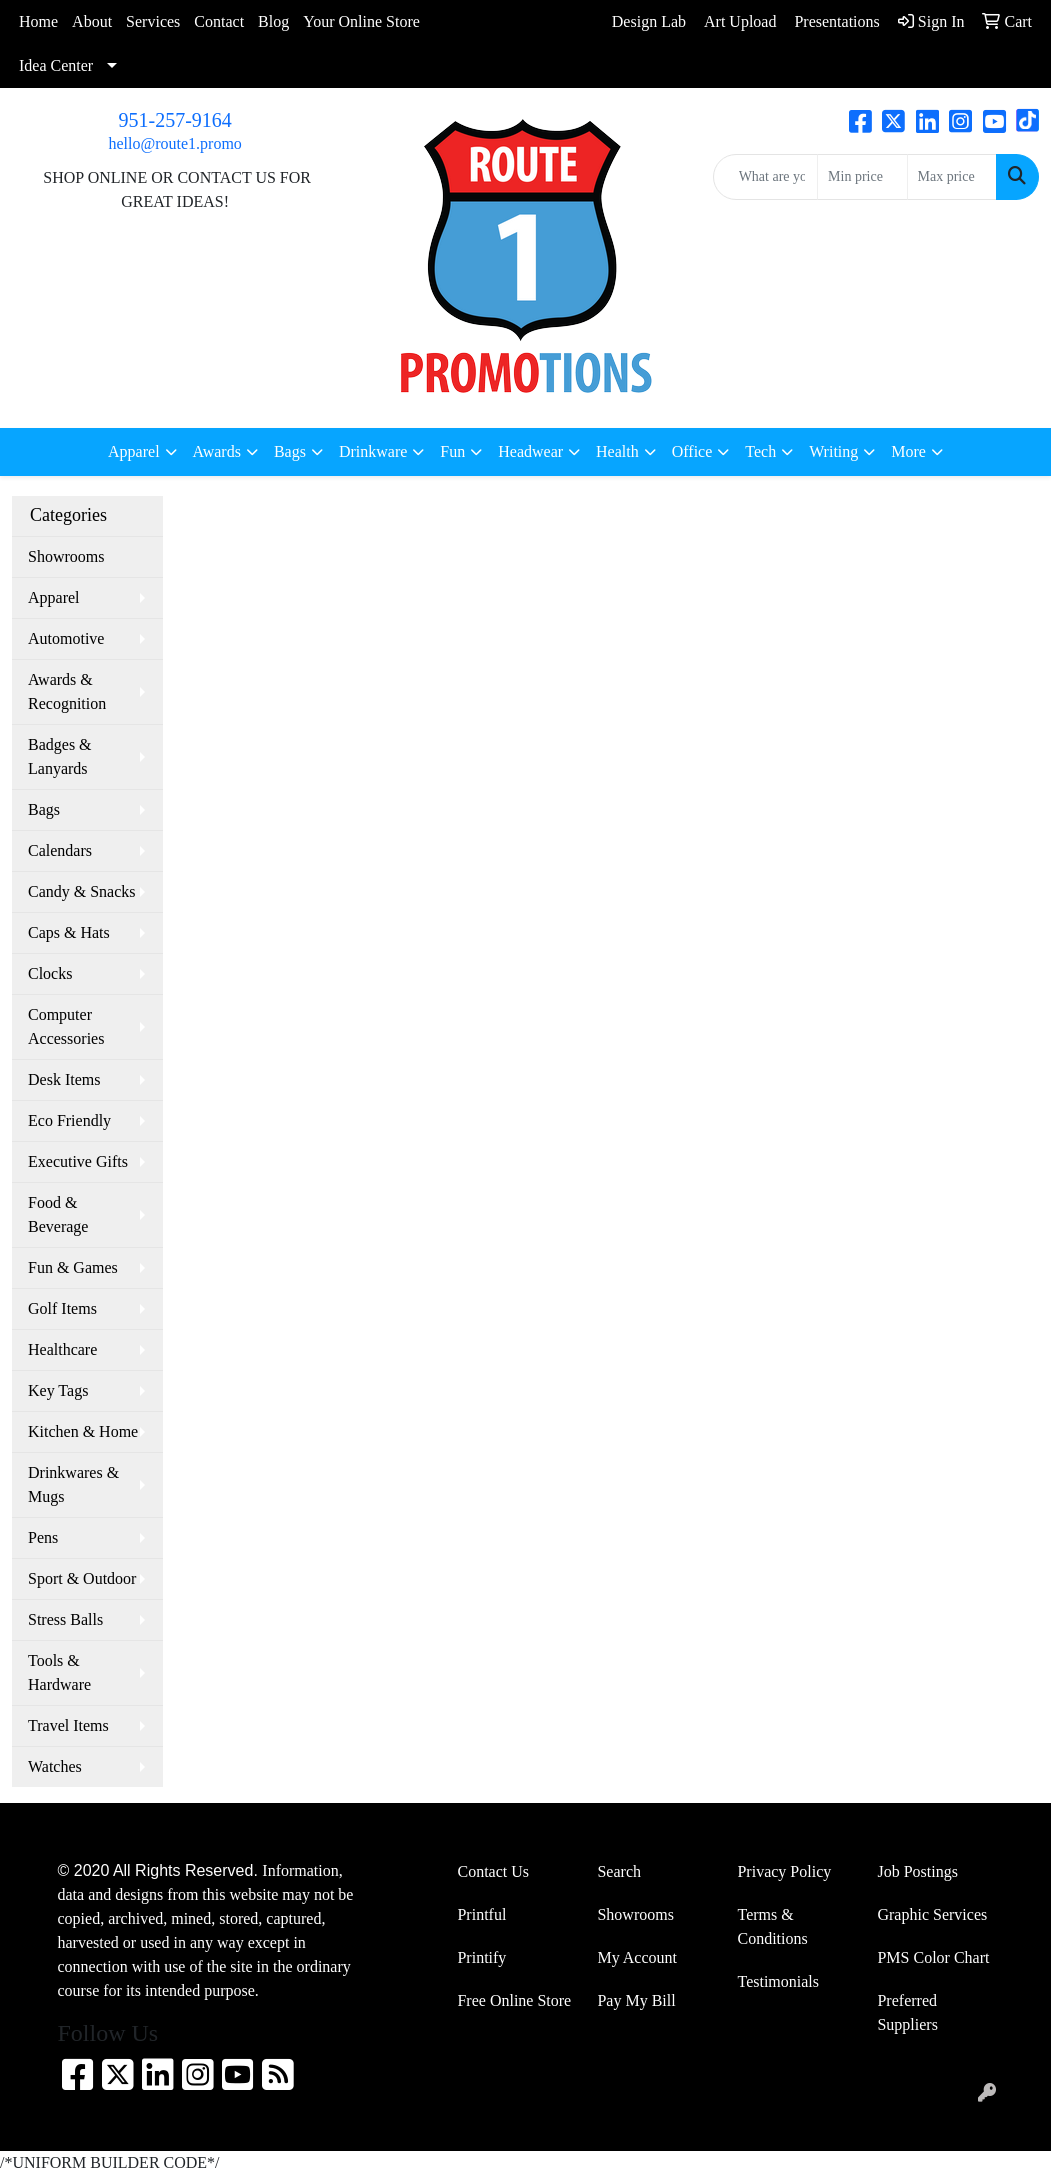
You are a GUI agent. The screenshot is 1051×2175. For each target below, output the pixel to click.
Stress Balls (65, 1619)
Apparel (54, 597)
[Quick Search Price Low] (862, 177)
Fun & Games (73, 1267)
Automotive (66, 638)
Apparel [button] (134, 451)
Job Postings (917, 1871)
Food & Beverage (58, 1214)
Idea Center (56, 65)
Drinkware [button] (373, 451)
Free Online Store (514, 2000)
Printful (481, 1914)
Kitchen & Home (83, 1431)
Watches (55, 1766)
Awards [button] (217, 451)
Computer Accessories (66, 1026)
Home (38, 21)
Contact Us (493, 1871)
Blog (273, 21)
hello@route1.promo (174, 143)
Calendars (60, 850)
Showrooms (66, 556)
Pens (43, 1537)
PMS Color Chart (933, 1957)
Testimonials (778, 1981)
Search (619, 1871)
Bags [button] (290, 451)
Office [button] (692, 451)
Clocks (50, 973)
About (92, 21)
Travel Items (68, 1725)
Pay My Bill (636, 2000)
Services (153, 21)
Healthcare (62, 1349)
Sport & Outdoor (82, 1578)
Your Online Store (361, 21)
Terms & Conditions (772, 1926)
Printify (481, 1957)
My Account (637, 1957)
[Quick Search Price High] (952, 177)
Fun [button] (452, 451)
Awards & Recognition (67, 691)
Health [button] (617, 451)
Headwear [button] (530, 451)
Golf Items (62, 1308)
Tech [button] (760, 451)
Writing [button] (833, 451)
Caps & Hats (69, 932)
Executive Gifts (78, 1161)
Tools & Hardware (59, 1672)
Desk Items (64, 1079)
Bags (44, 809)
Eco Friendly (69, 1120)
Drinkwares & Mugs (73, 1484)
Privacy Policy (784, 1871)
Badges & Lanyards (60, 756)
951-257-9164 (175, 120)
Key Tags (58, 1390)
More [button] (908, 451)
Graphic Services (932, 1914)
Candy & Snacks (82, 891)
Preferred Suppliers (907, 2012)
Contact (219, 21)
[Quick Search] (765, 177)
